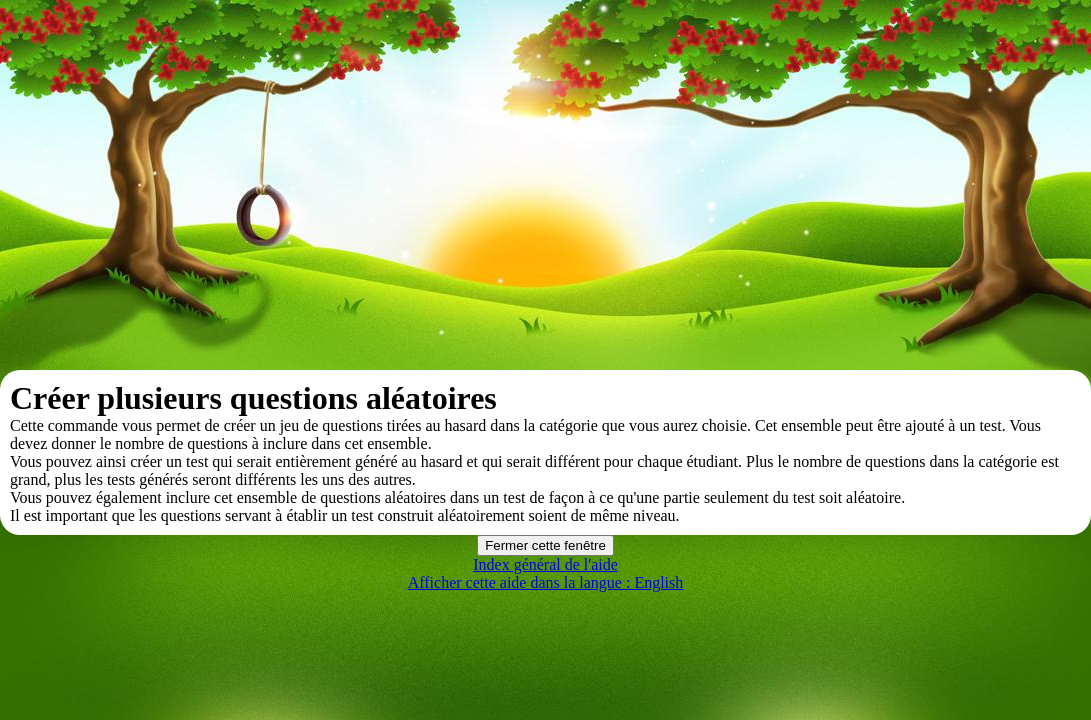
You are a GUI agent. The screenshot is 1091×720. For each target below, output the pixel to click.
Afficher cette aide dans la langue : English (546, 582)
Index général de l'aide (545, 564)
